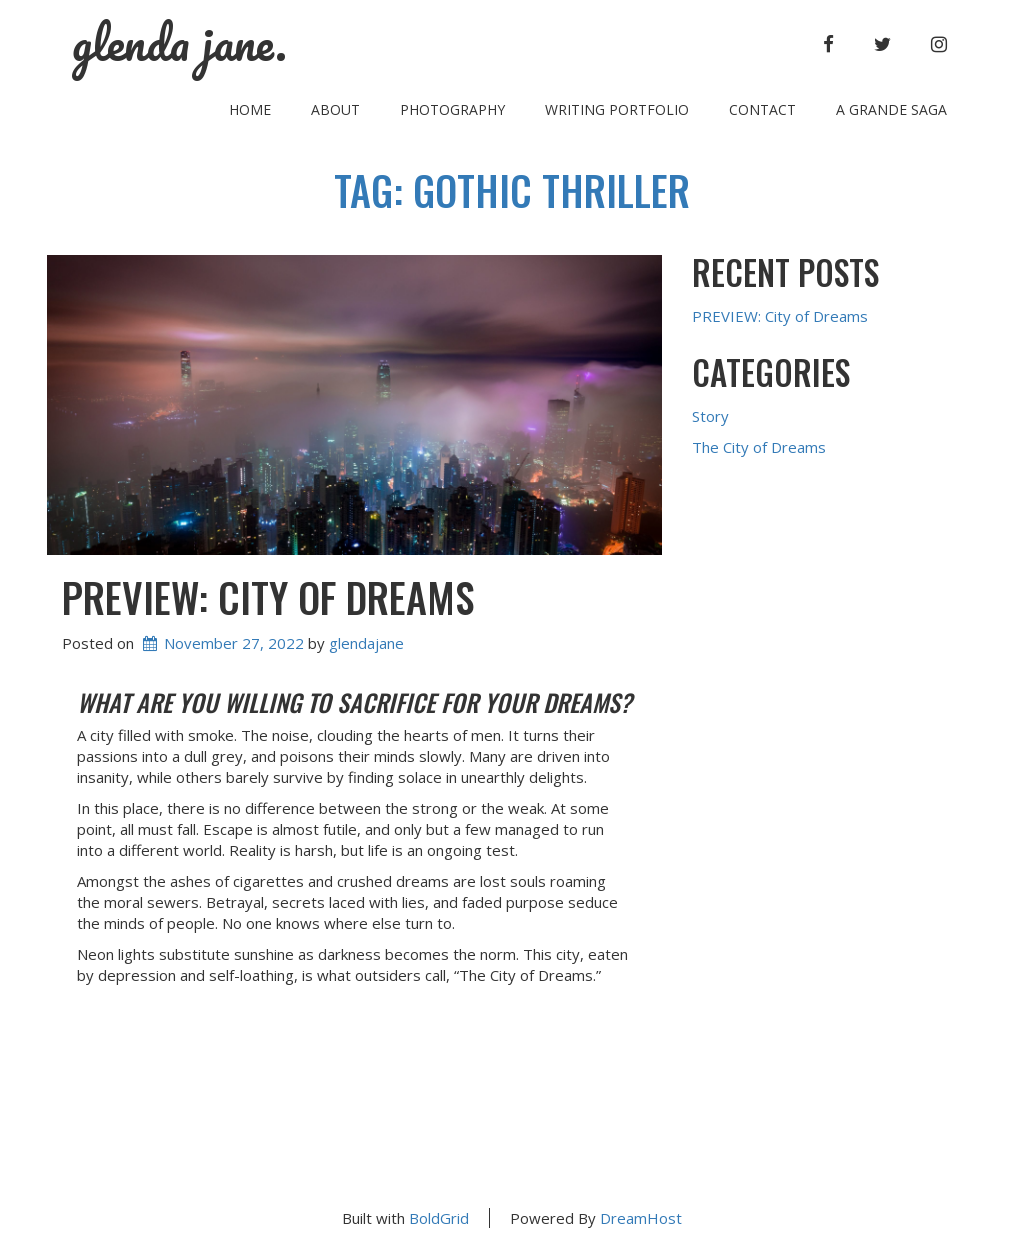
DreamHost (641, 1218)
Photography (452, 109)
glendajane (366, 643)
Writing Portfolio (617, 109)
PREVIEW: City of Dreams (268, 597)
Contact (762, 109)
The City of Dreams (759, 447)
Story (710, 416)
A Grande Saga (891, 109)
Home (250, 109)
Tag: (512, 190)
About (335, 109)
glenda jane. (179, 43)
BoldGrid (439, 1218)
